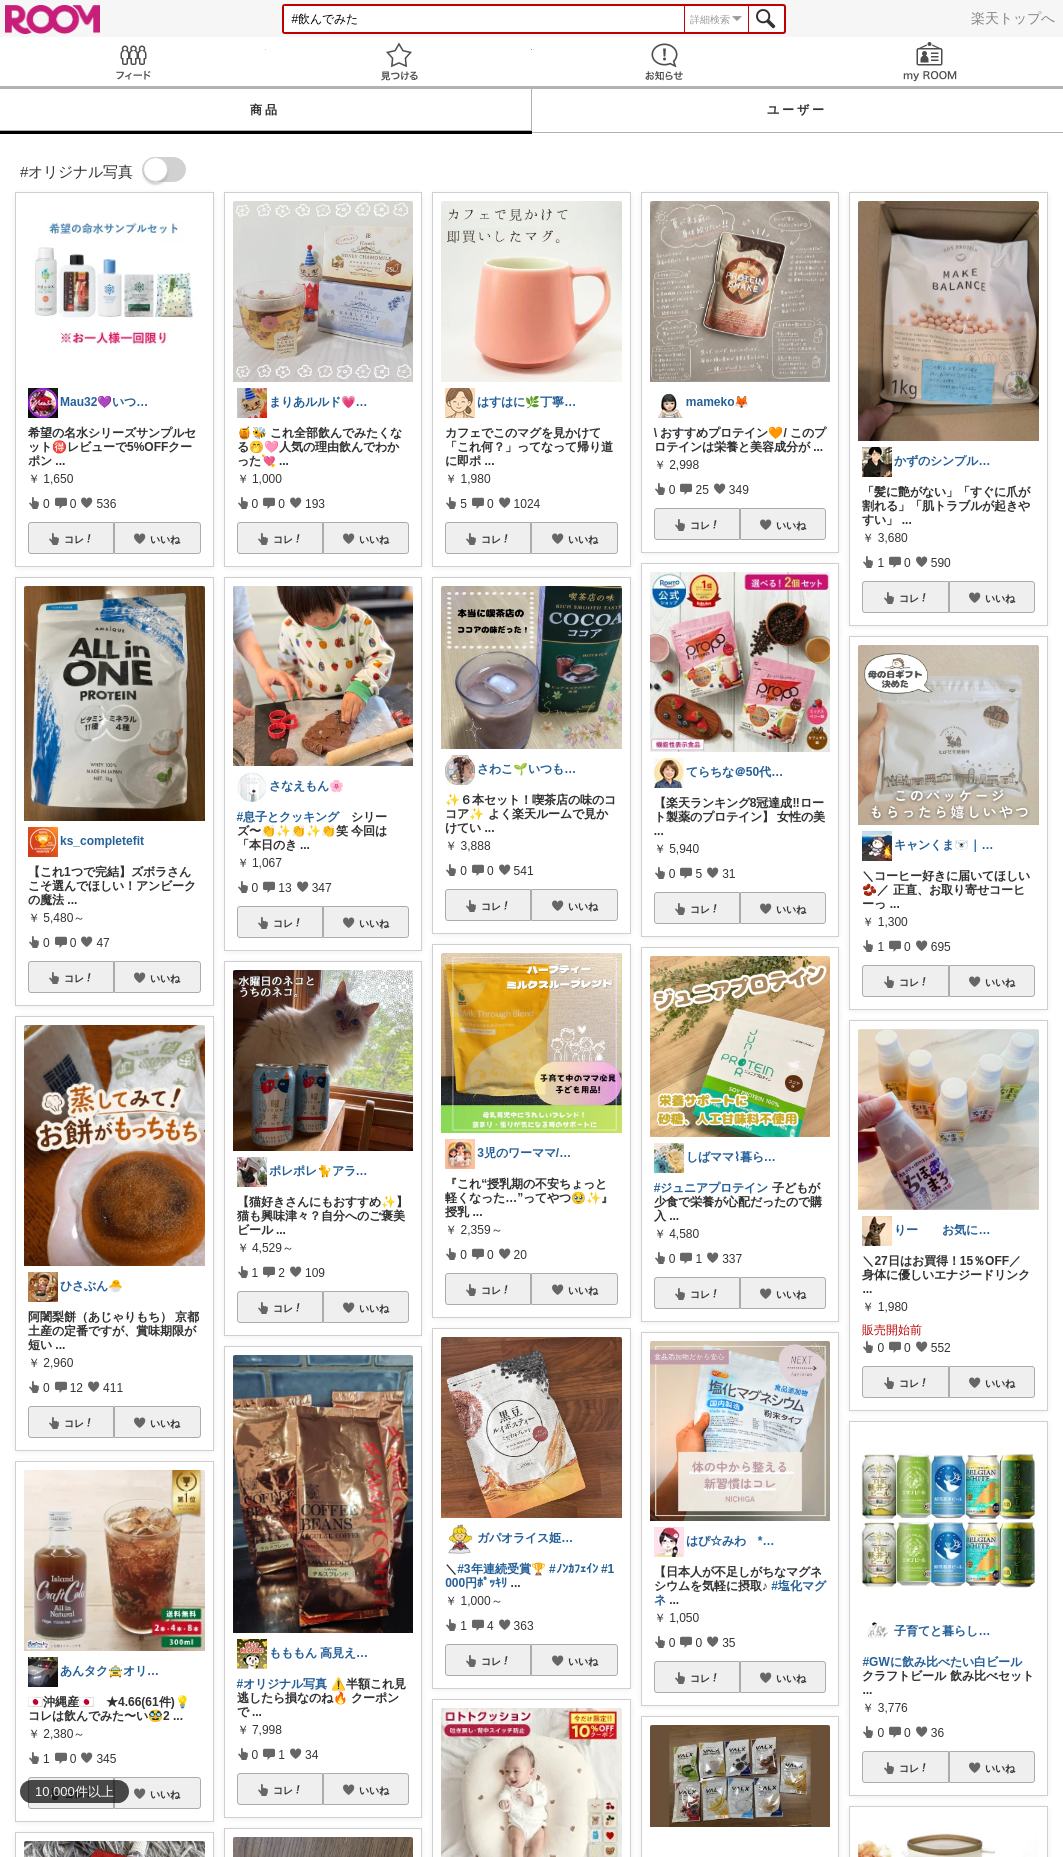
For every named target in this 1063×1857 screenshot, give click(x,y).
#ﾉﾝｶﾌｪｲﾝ (573, 1569)
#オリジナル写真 (282, 1684)
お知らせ (665, 61)
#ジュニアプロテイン (711, 1188)
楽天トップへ (1013, 18)
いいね (165, 539)
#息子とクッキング (288, 817)
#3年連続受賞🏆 (501, 1569)
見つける (399, 61)
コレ (79, 539)
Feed (133, 61)
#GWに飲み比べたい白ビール (941, 1662)
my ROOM (930, 61)
